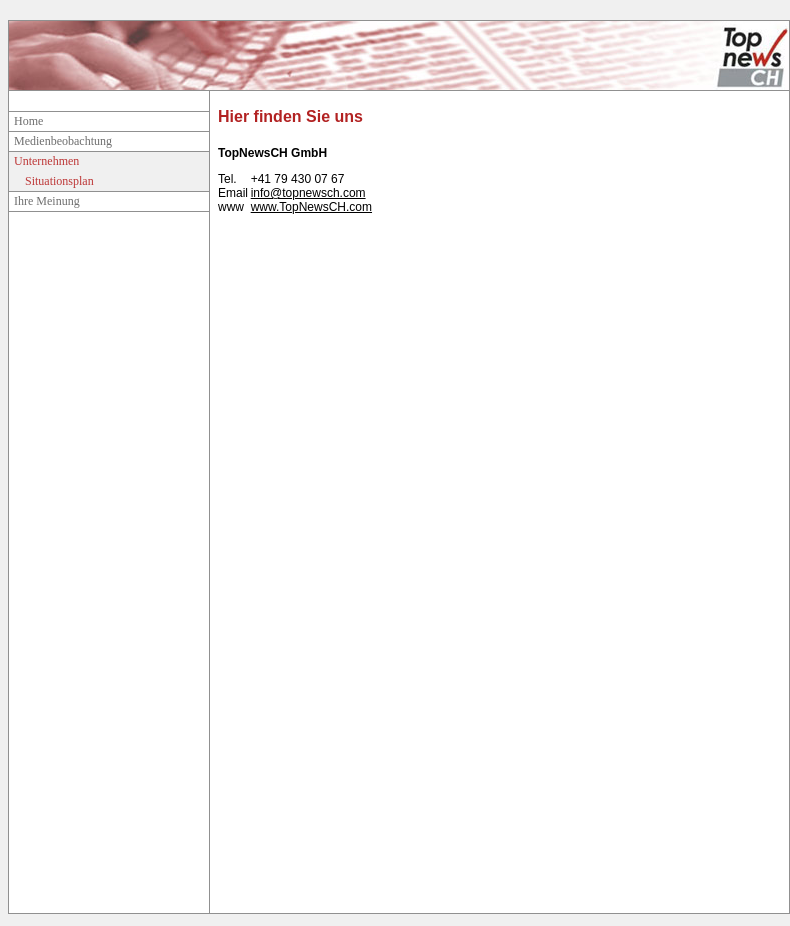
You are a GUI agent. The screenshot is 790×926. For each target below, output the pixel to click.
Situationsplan (59, 181)
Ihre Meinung (47, 201)
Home (28, 121)
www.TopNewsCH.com (311, 207)
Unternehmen (46, 161)
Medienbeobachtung (63, 141)
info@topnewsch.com (308, 193)
